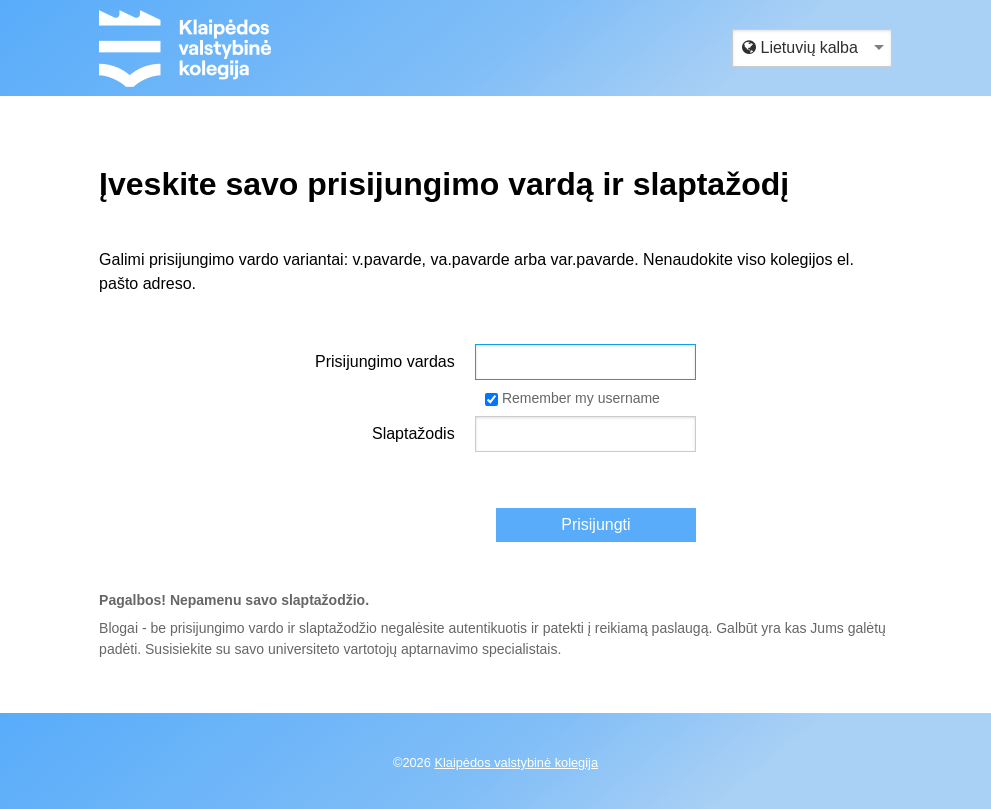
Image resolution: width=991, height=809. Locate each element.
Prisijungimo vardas (385, 361)
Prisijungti (595, 524)
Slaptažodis (413, 433)
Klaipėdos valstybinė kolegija (516, 762)
